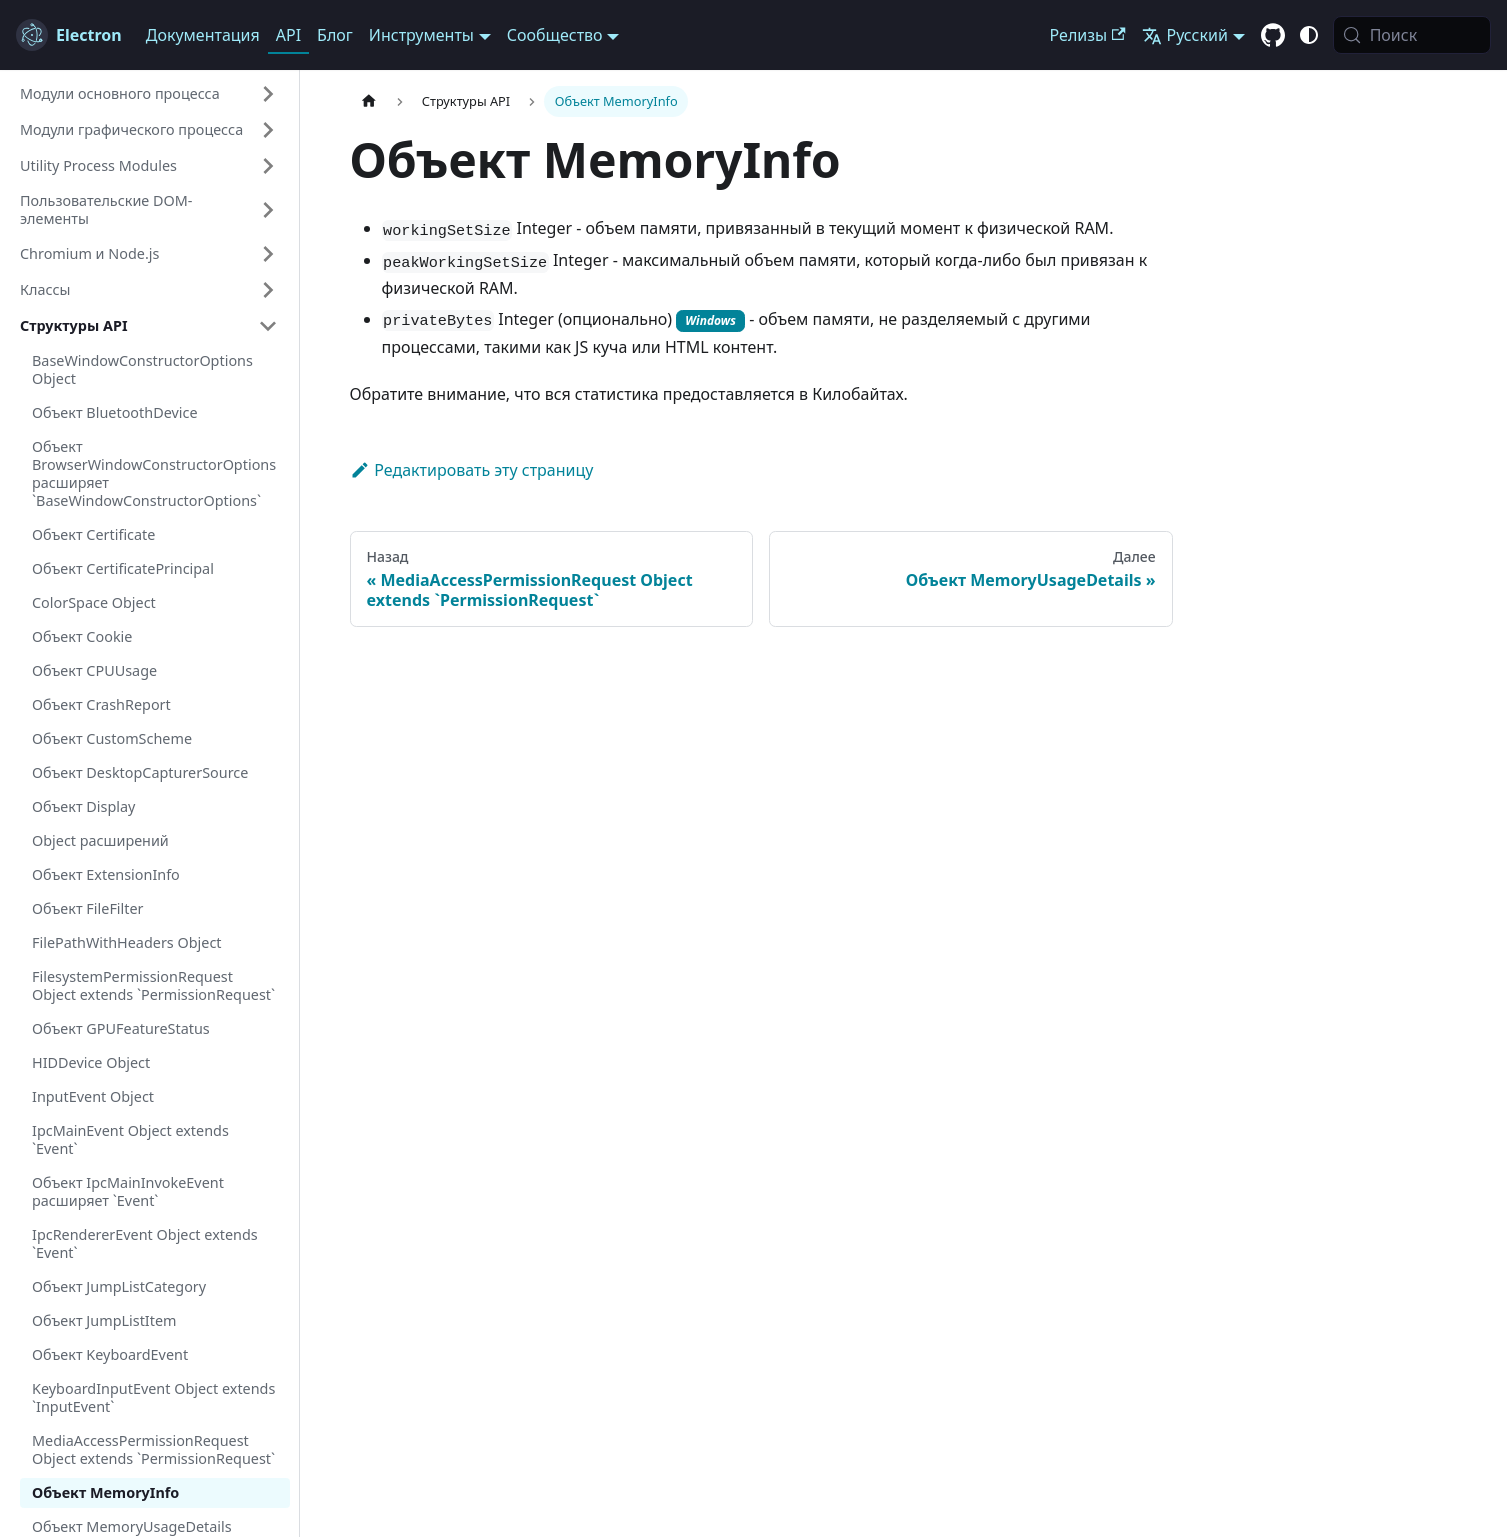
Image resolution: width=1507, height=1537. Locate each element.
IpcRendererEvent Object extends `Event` (145, 1243)
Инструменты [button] (421, 35)
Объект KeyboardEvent (110, 1354)
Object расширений (100, 840)
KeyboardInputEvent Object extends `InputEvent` (153, 1397)
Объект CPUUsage (94, 670)
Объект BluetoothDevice (115, 412)
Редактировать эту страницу (472, 470)
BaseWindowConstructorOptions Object (142, 369)
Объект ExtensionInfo (106, 874)
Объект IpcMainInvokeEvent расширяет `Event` (128, 1191)
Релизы (1088, 35)
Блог (335, 35)
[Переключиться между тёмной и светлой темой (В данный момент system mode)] (1309, 35)
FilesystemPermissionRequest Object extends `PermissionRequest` (153, 985)
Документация (203, 35)
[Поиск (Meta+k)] (1412, 35)
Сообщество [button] (555, 35)
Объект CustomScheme (112, 738)
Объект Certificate (93, 534)
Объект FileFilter (88, 908)
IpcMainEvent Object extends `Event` (130, 1139)
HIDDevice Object (91, 1062)
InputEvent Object (93, 1096)
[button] (149, 94)
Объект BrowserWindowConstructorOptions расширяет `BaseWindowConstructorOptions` (154, 473)
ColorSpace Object (94, 602)
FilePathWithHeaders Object (126, 942)
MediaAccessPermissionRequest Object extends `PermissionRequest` (153, 1449)
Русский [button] (1185, 35)
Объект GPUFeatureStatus (121, 1028)
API (288, 35)
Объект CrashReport (101, 704)
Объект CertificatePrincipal (123, 568)
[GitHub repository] (1273, 36)
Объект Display (83, 806)
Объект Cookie (82, 636)
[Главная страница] (369, 101)
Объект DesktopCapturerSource (140, 772)
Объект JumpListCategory (119, 1286)
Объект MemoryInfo (105, 1492)
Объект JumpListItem (104, 1320)
